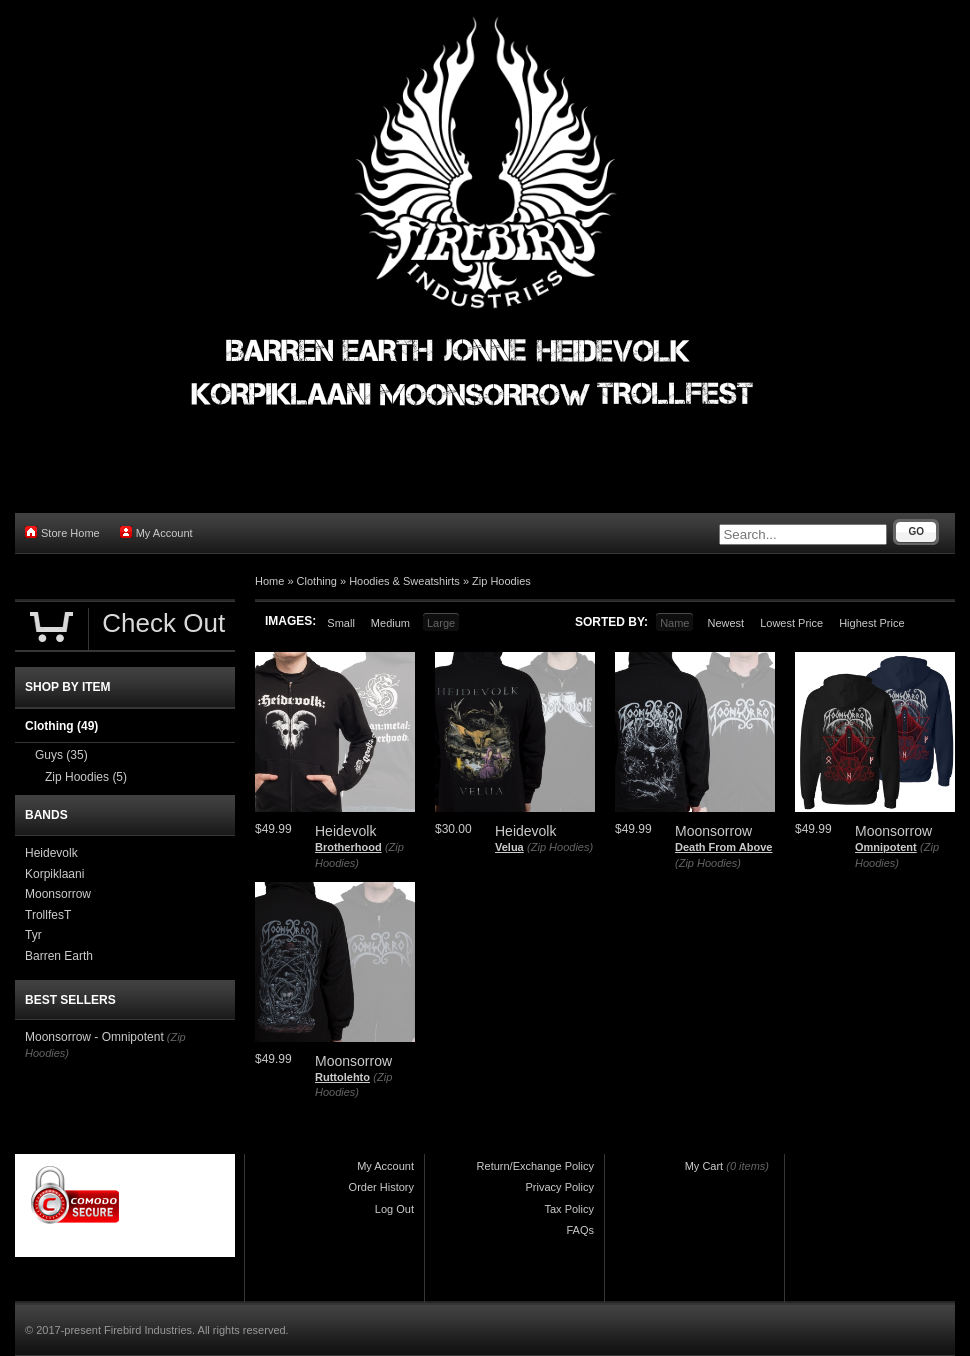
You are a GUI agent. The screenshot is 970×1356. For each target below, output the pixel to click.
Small (341, 623)
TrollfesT (48, 915)
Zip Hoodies (501, 581)
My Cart (704, 1166)
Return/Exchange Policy (535, 1166)
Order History (381, 1187)
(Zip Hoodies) (560, 847)
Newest (725, 623)
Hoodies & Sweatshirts (404, 581)
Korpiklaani (54, 874)
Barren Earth (59, 956)
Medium (390, 623)
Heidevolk (51, 853)
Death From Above (723, 847)
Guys (61, 755)
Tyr (33, 935)
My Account (156, 532)
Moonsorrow (58, 894)
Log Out (394, 1209)
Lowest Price (791, 623)
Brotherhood (348, 847)
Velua (509, 847)
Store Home (62, 532)
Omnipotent (886, 847)
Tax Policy (569, 1209)
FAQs (580, 1230)
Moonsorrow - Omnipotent (94, 1037)
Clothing (317, 581)
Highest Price (871, 623)
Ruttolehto (342, 1077)
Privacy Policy (560, 1187)
